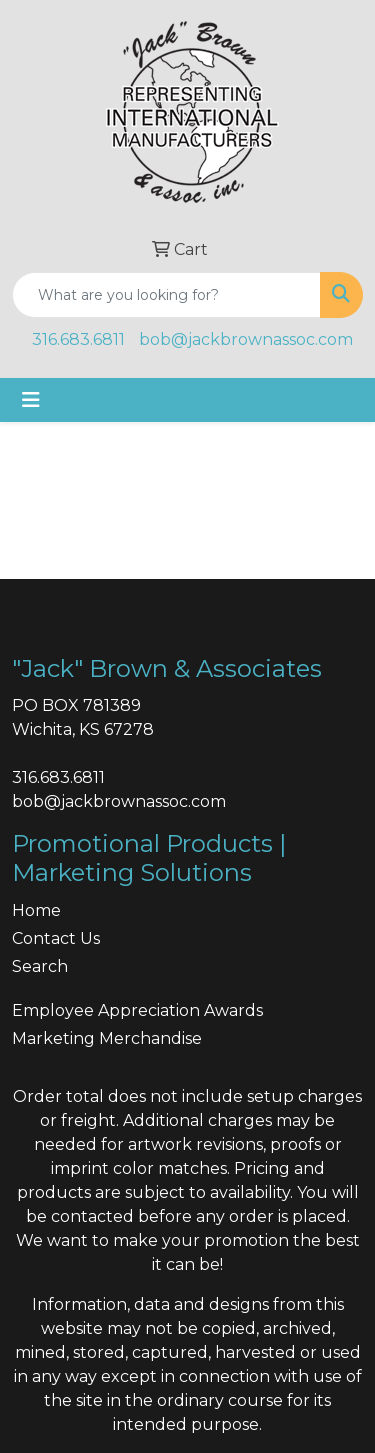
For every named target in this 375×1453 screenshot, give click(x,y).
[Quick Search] (166, 295)
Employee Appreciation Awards (137, 1010)
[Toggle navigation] (31, 400)
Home (36, 910)
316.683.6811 (78, 339)
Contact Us (56, 938)
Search (40, 966)
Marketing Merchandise (107, 1038)
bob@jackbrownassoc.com (246, 339)
